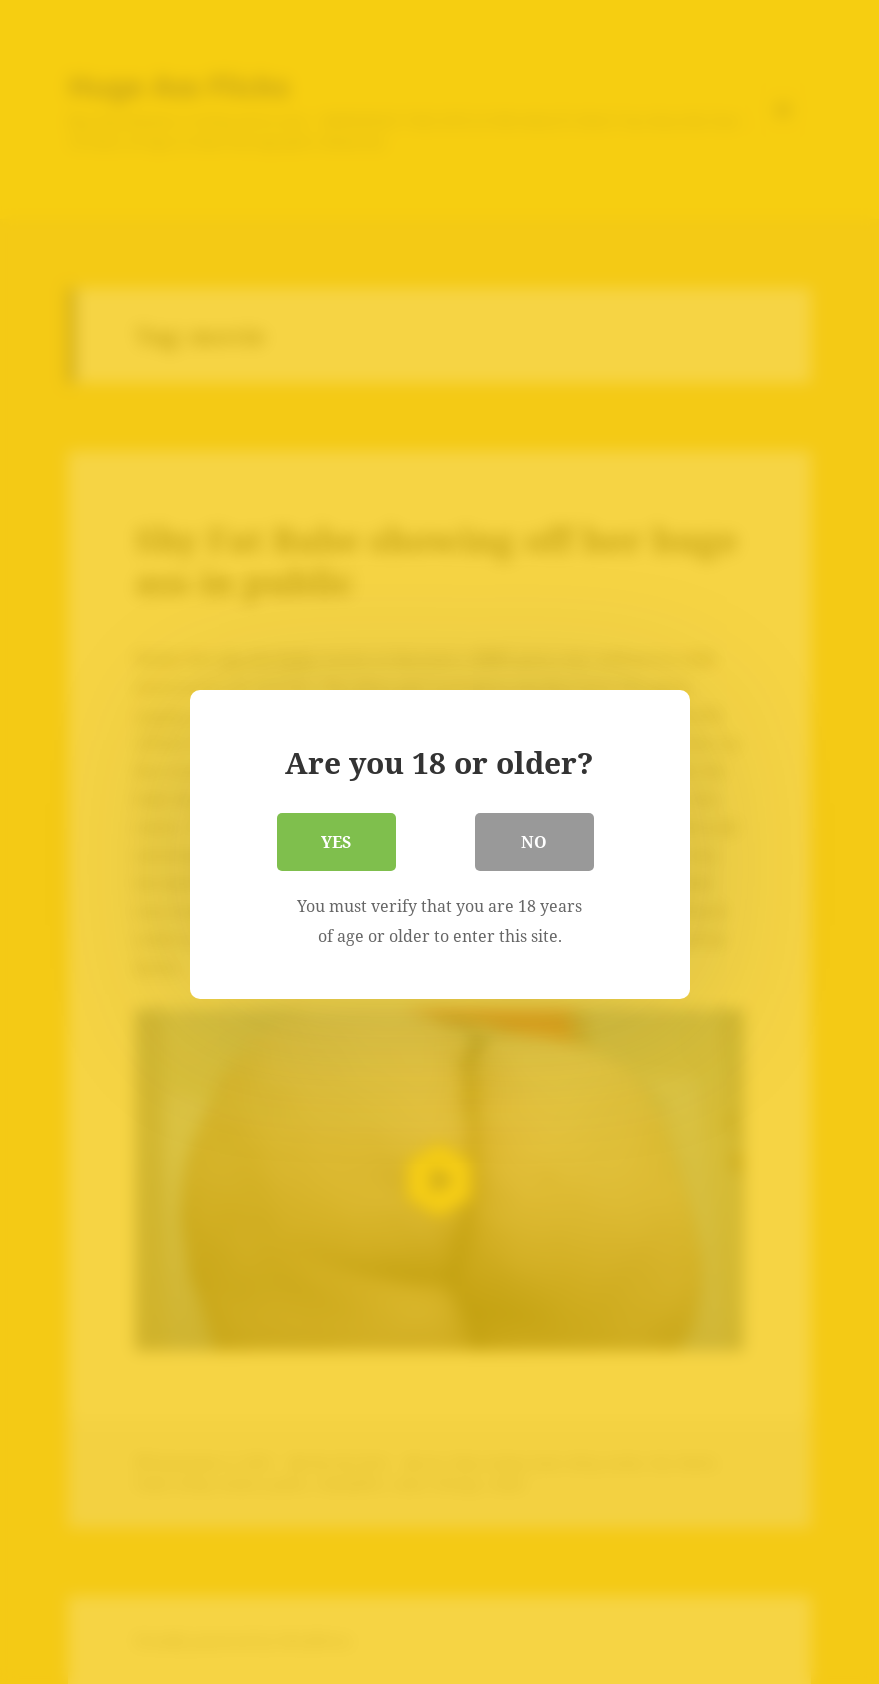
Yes (337, 839)
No (535, 839)
